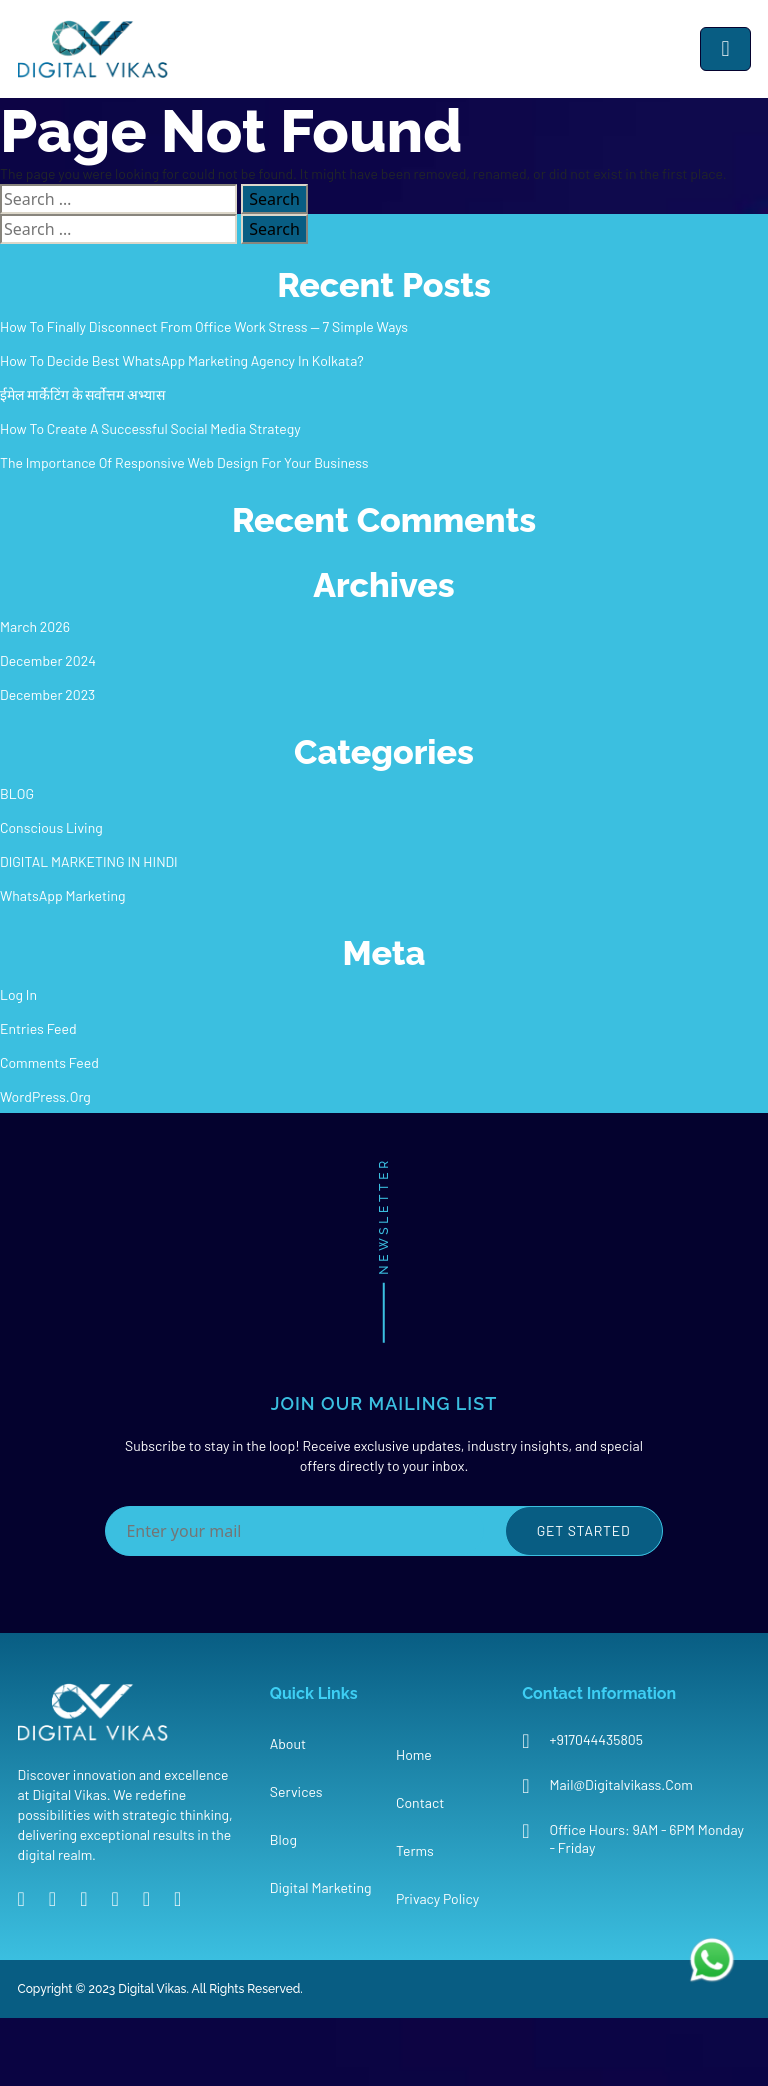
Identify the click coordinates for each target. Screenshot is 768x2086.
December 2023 (47, 694)
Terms (415, 1850)
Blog (283, 1839)
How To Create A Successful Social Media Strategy (150, 428)
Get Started (584, 1530)
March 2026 (35, 626)
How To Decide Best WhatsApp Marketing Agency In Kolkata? (182, 360)
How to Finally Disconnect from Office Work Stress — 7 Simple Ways (204, 326)
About (288, 1743)
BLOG (17, 793)
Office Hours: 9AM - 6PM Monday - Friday (646, 1838)
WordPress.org (45, 1096)
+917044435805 (595, 1739)
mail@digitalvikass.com (620, 1784)
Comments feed (49, 1062)
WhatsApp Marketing (63, 895)
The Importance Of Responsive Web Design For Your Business (184, 462)
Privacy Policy (437, 1898)
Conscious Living (51, 827)
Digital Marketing (321, 1887)
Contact (420, 1802)
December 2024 (48, 660)
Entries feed (38, 1028)
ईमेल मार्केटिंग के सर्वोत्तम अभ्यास (82, 394)
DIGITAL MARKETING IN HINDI (89, 861)
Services (296, 1791)
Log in (18, 994)
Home (414, 1754)
